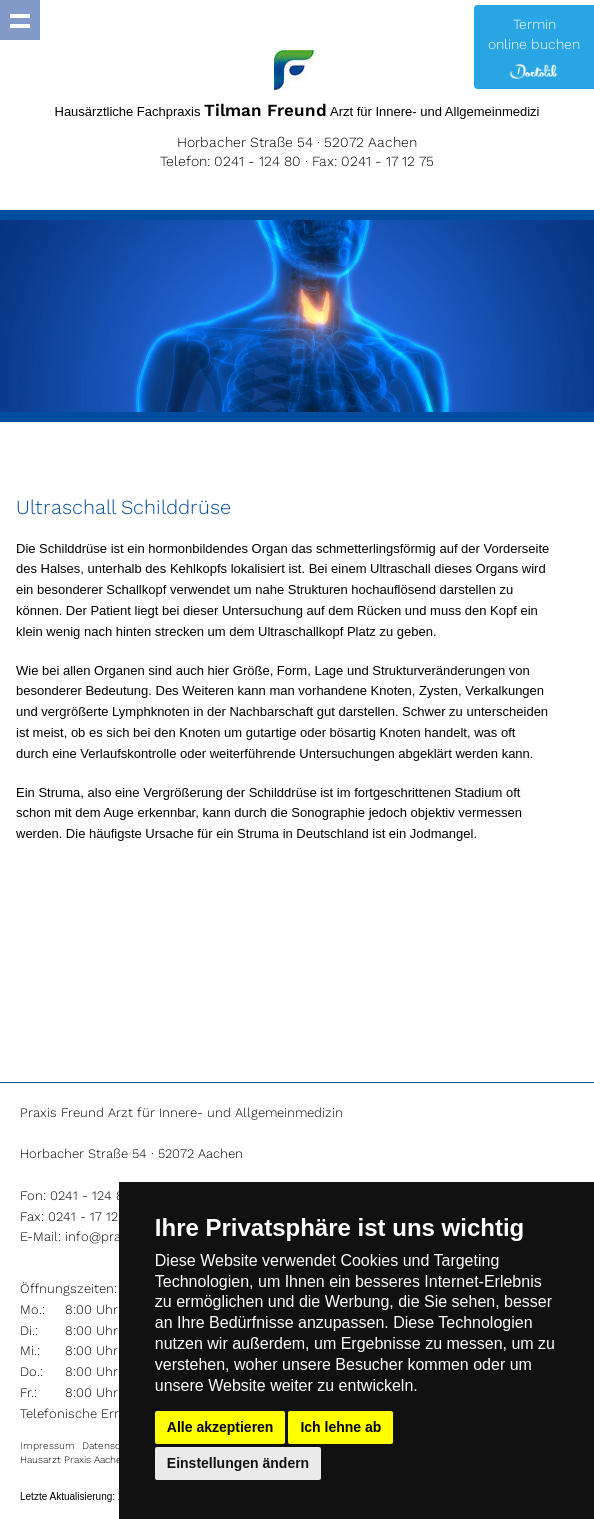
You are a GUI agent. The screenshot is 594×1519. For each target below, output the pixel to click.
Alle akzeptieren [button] (220, 1427)
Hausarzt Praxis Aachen (74, 1459)
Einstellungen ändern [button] (238, 1463)
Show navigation (20, 20)
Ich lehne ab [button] (340, 1427)
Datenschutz (111, 1445)
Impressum (47, 1445)
